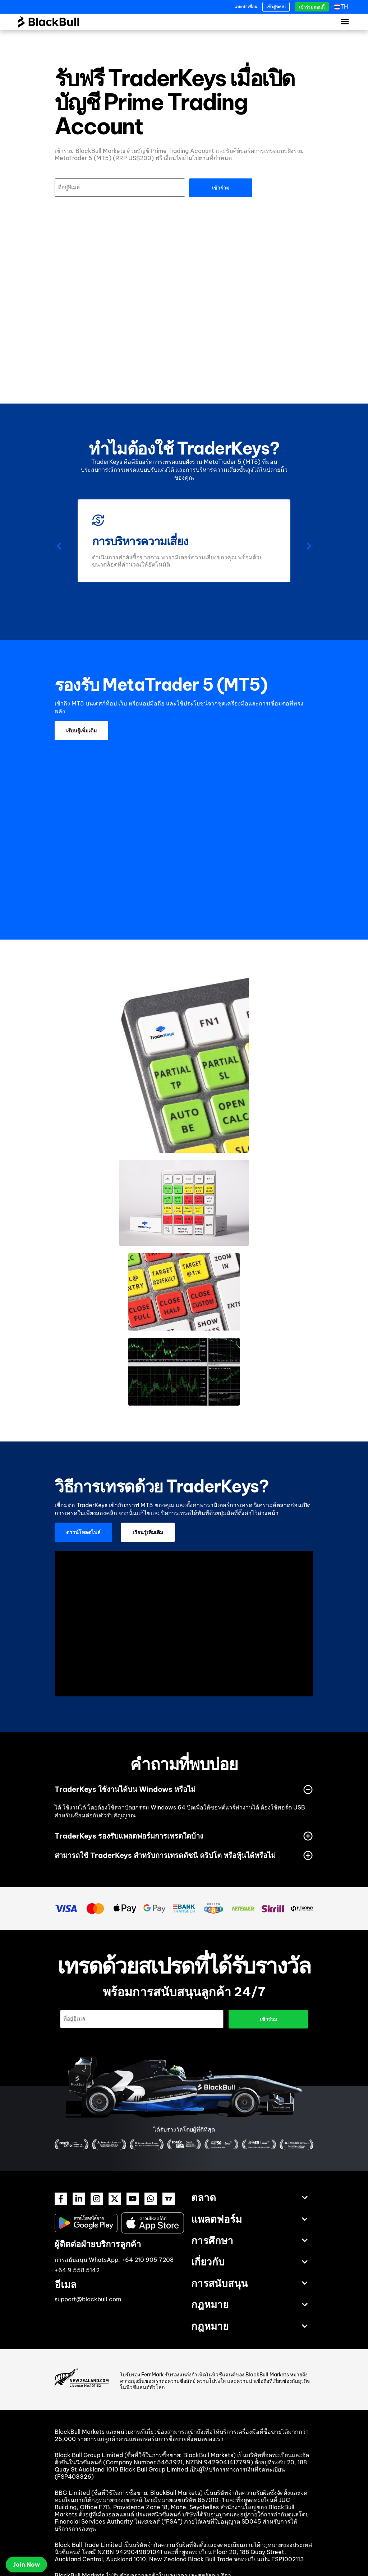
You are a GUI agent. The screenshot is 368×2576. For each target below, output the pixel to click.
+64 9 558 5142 (77, 2270)
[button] (59, 546)
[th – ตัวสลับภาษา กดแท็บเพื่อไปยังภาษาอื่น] (343, 7)
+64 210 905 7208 (147, 2259)
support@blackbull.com (88, 2299)
